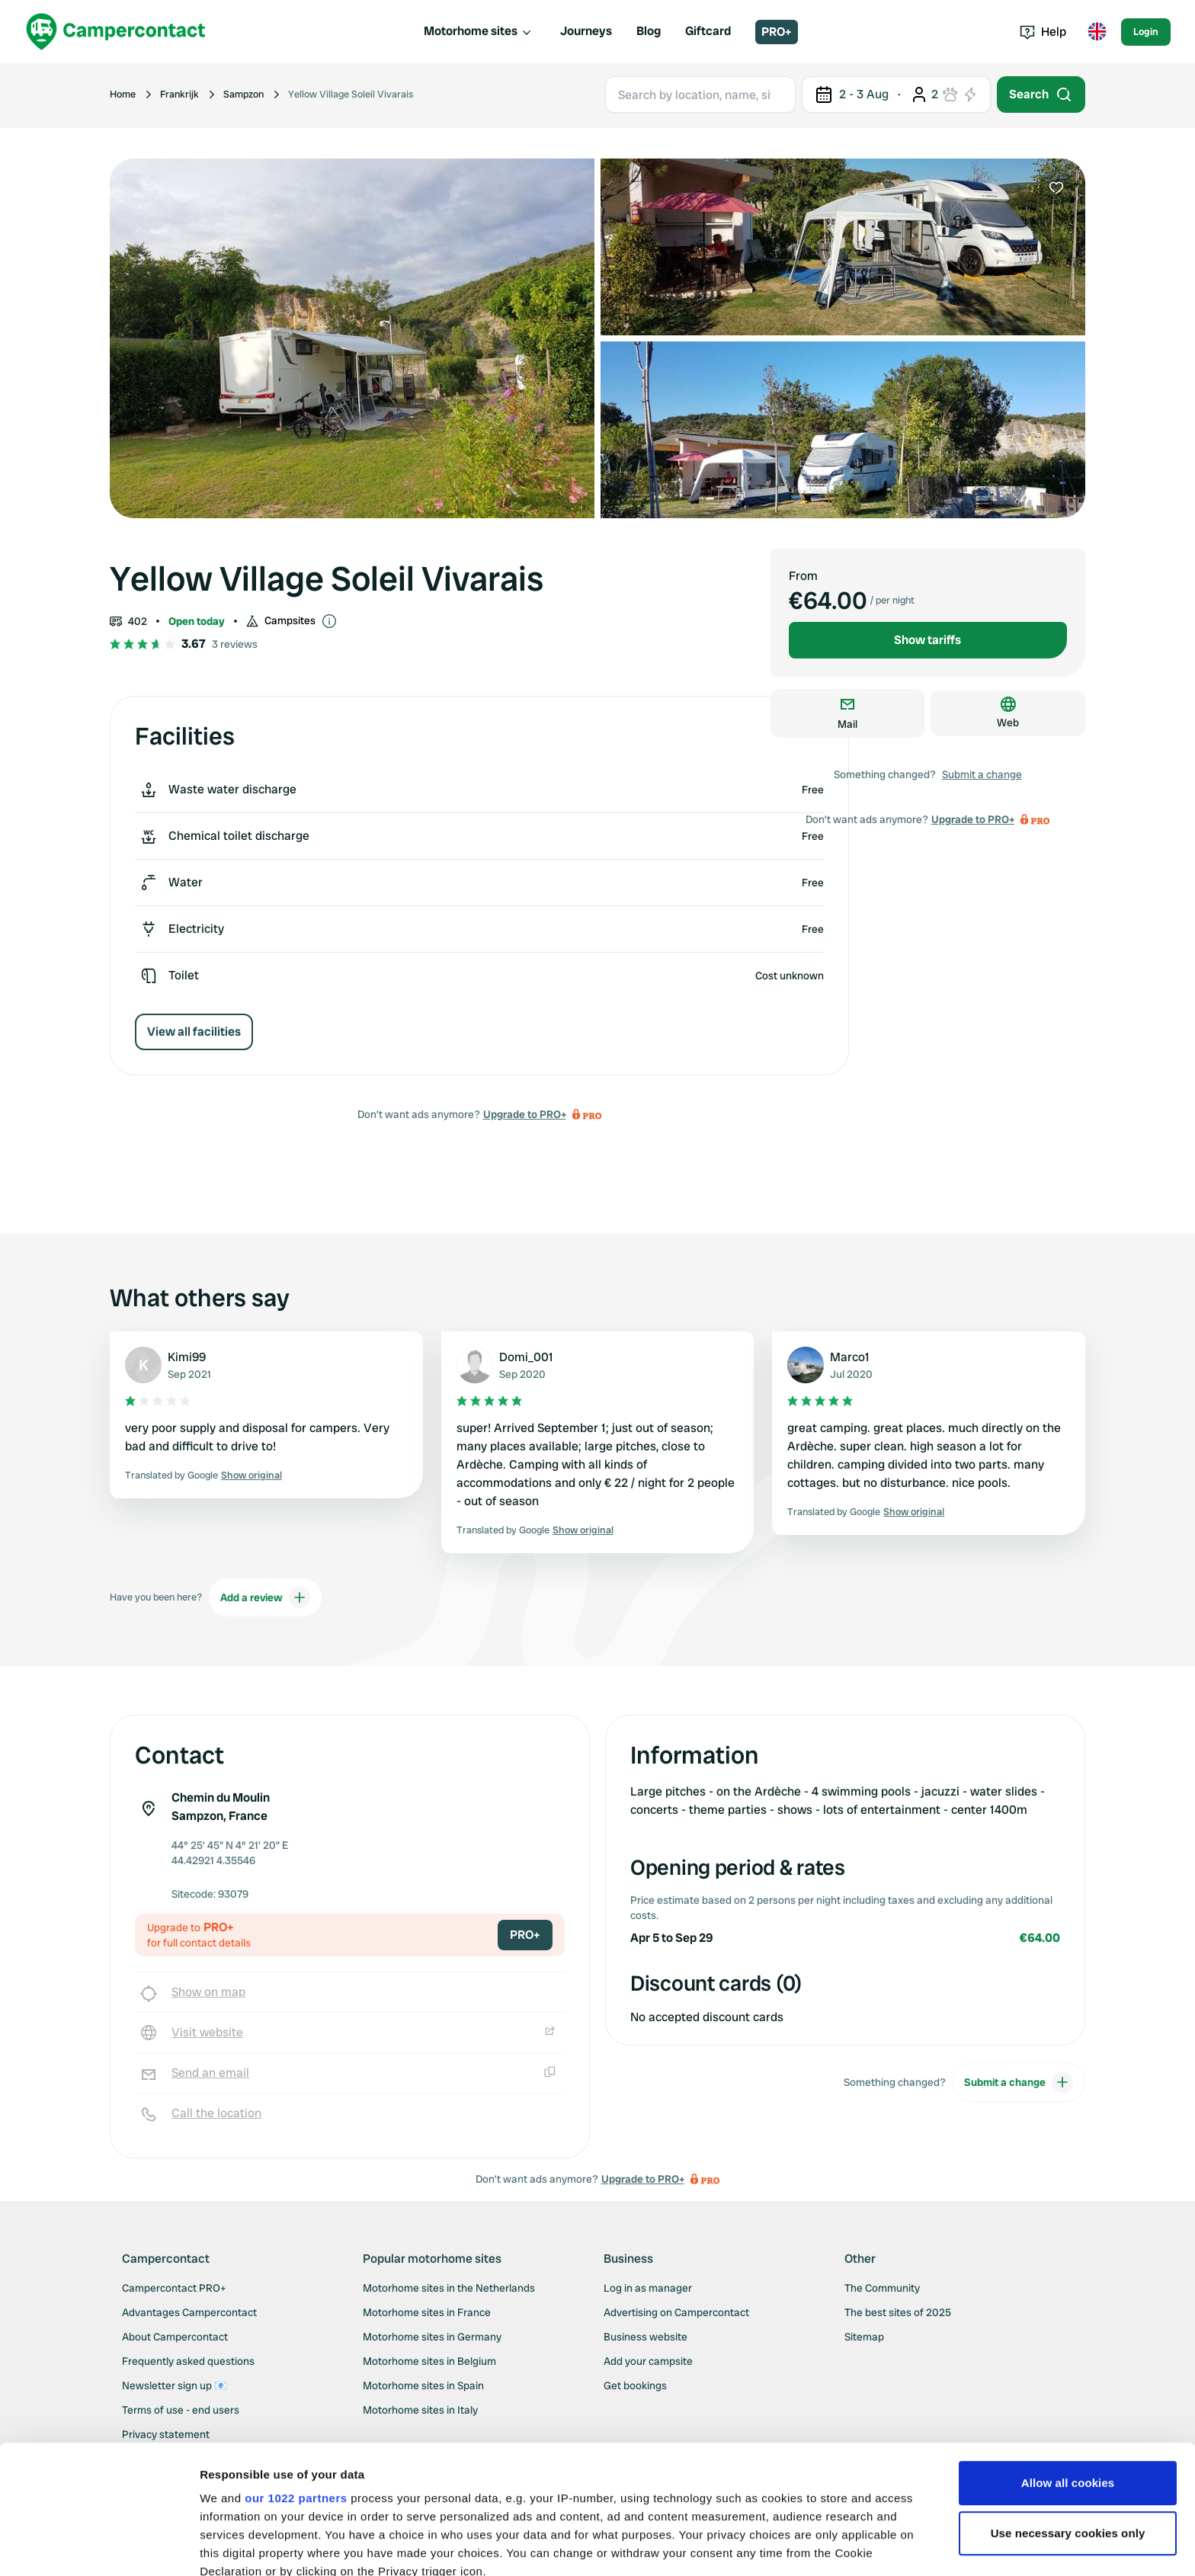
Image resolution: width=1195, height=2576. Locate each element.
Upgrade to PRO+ (524, 1114)
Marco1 (850, 1357)
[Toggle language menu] (1096, 32)
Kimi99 (187, 1357)
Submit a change (982, 774)
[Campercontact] (115, 31)
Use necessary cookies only (1068, 2412)
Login (1145, 31)
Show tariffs (927, 640)
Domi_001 (526, 1357)
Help (1043, 32)
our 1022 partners (296, 2377)
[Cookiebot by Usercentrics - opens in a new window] (98, 2546)
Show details (235, 2545)
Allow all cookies (1068, 2362)
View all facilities (194, 1032)
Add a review (265, 1597)
